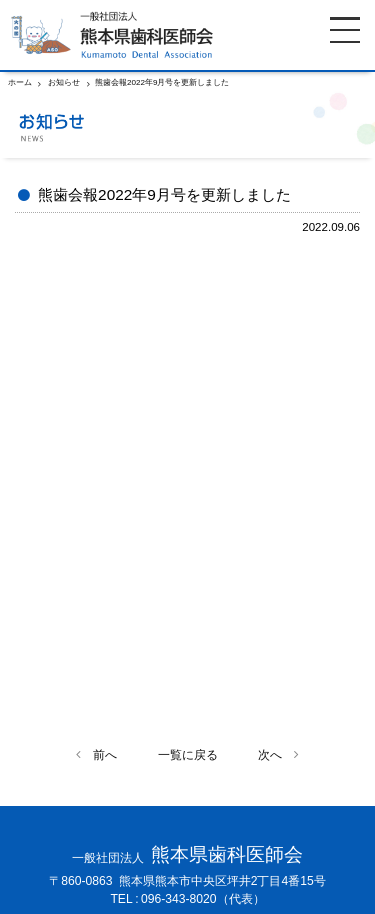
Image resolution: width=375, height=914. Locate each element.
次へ (270, 755)
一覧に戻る (188, 755)
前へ (105, 755)
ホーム (20, 82)
